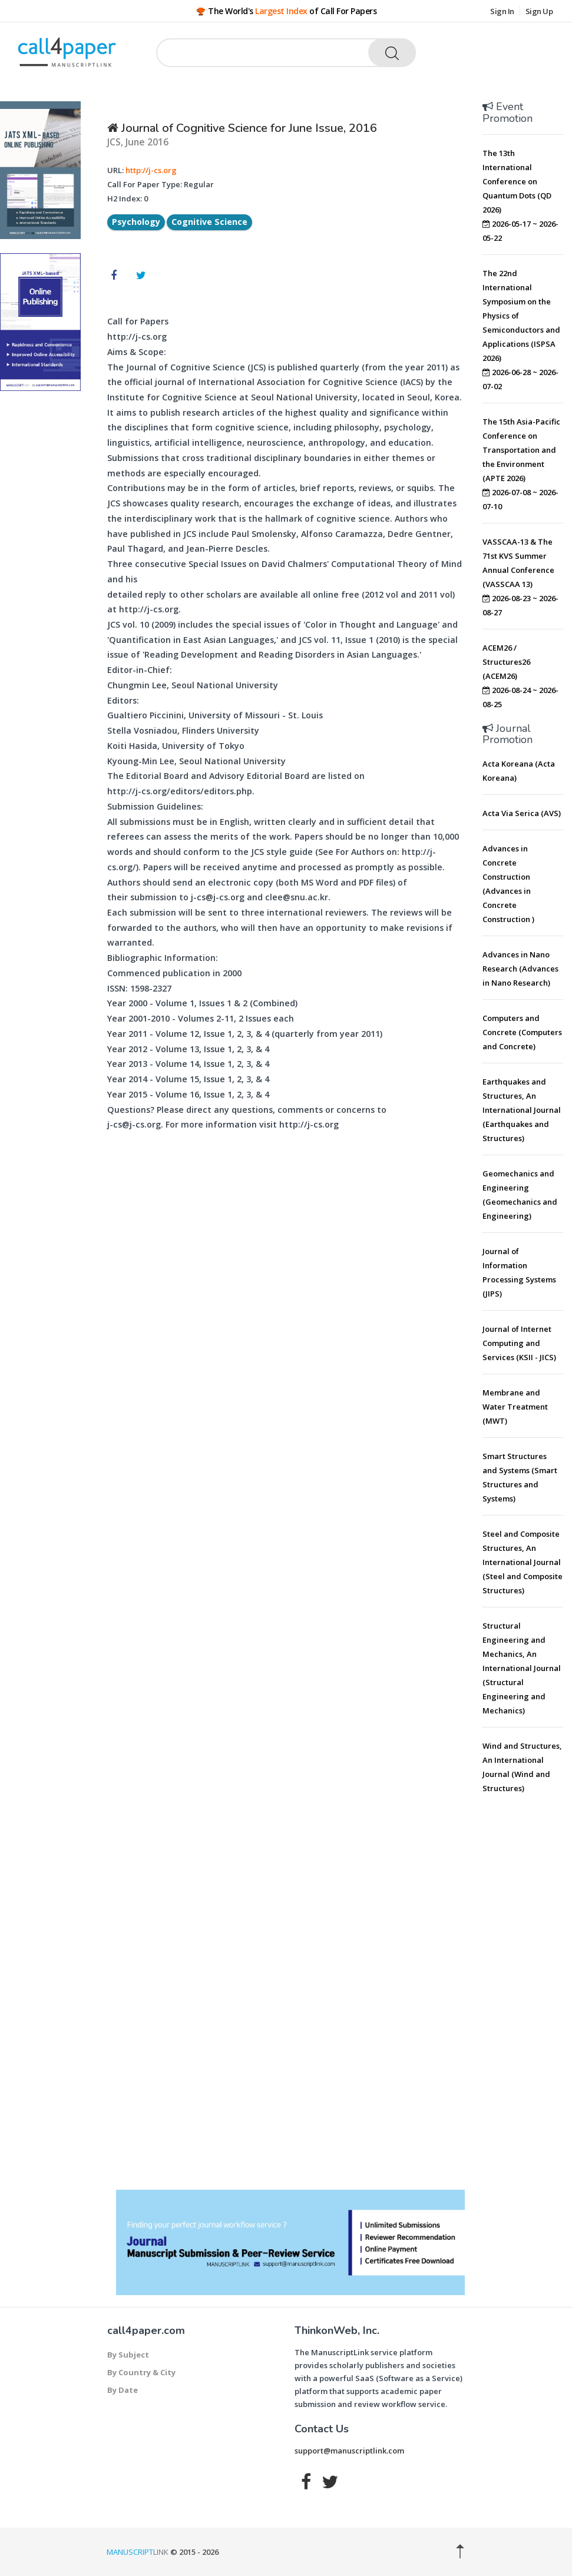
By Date (122, 2390)
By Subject (128, 2354)
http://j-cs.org (151, 170)
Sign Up (539, 11)
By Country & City (141, 2372)
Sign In (502, 11)
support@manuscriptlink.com (349, 2450)
